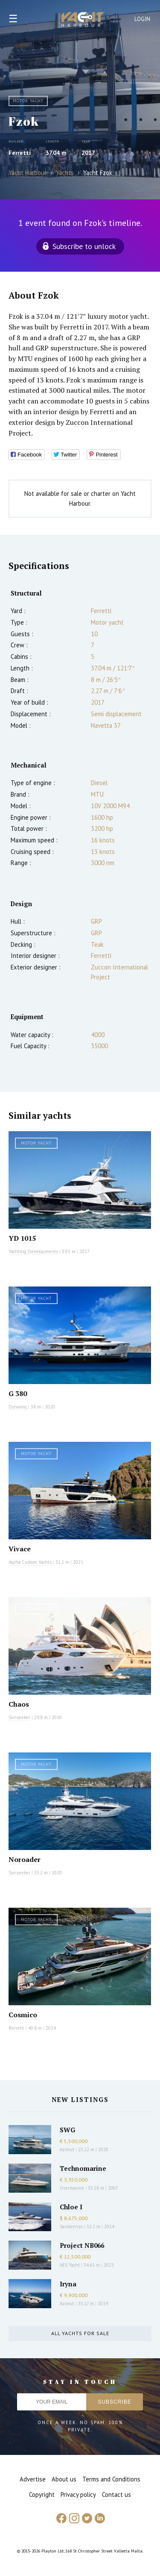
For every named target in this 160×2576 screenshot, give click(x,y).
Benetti (16, 2028)
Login (142, 19)
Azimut (67, 2149)
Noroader (25, 1859)
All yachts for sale (80, 2333)
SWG (67, 2129)
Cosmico (23, 2014)
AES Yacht (70, 2265)
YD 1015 (22, 1238)
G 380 (18, 1393)
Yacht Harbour (82, 20)
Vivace (20, 1548)
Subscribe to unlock (84, 246)
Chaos (19, 1704)
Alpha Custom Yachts (30, 1562)
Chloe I (71, 2206)
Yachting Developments (33, 1251)
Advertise (33, 2479)
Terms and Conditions (111, 2479)
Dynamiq (18, 1407)
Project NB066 (82, 2245)
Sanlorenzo (71, 2226)
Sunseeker (19, 1717)
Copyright (42, 2494)
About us (64, 2479)
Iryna (68, 2284)
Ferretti (20, 153)
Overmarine (72, 2188)
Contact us (116, 2494)
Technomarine (83, 2168)
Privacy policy (78, 2494)
